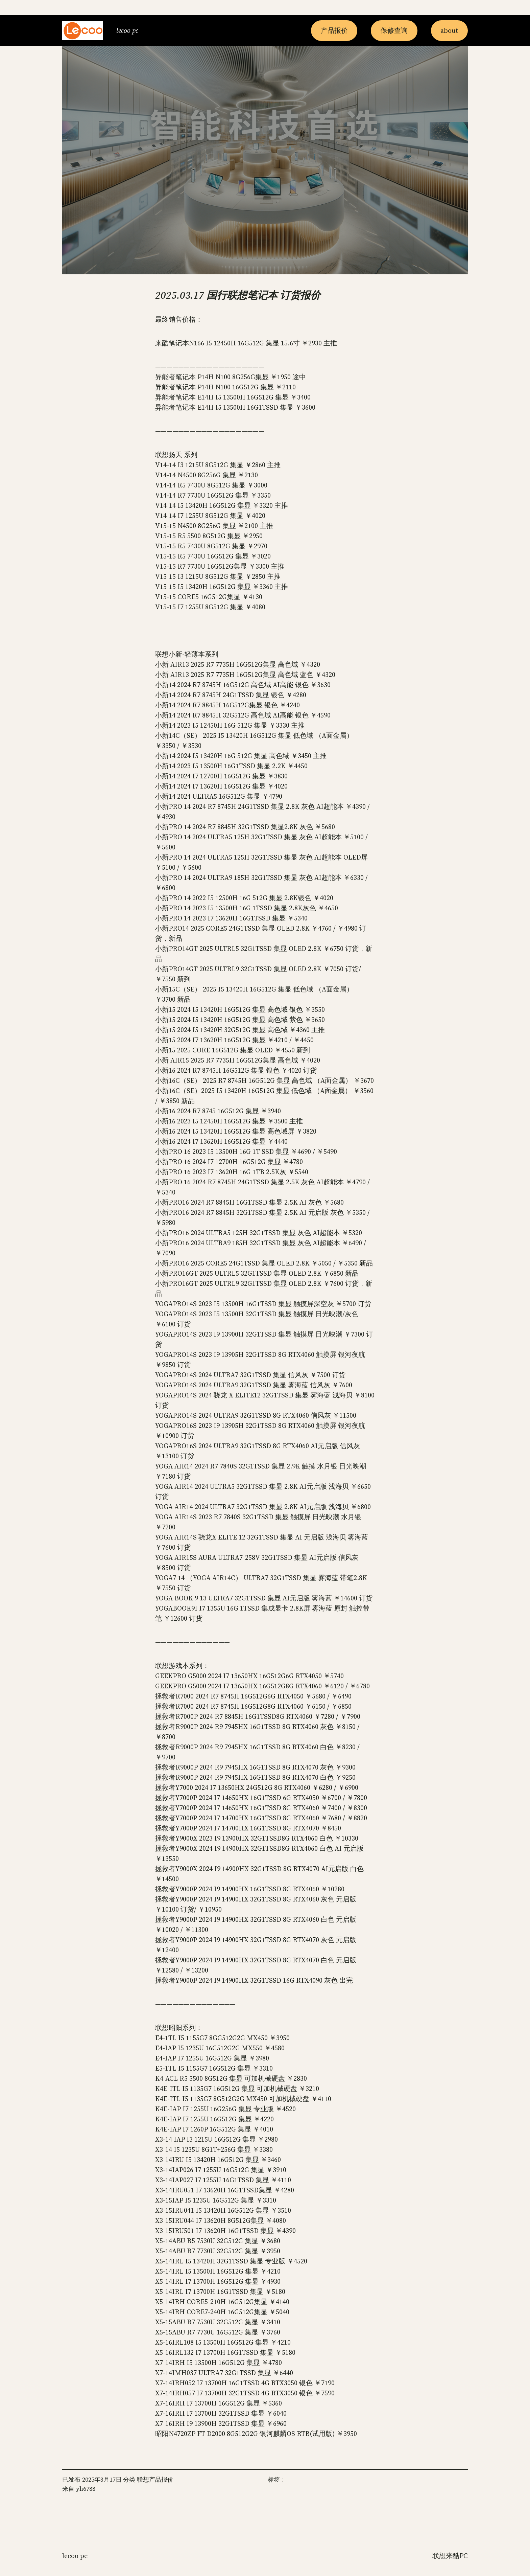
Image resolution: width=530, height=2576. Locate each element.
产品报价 (334, 30)
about (449, 30)
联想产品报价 (155, 2479)
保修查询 (394, 30)
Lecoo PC (127, 30)
